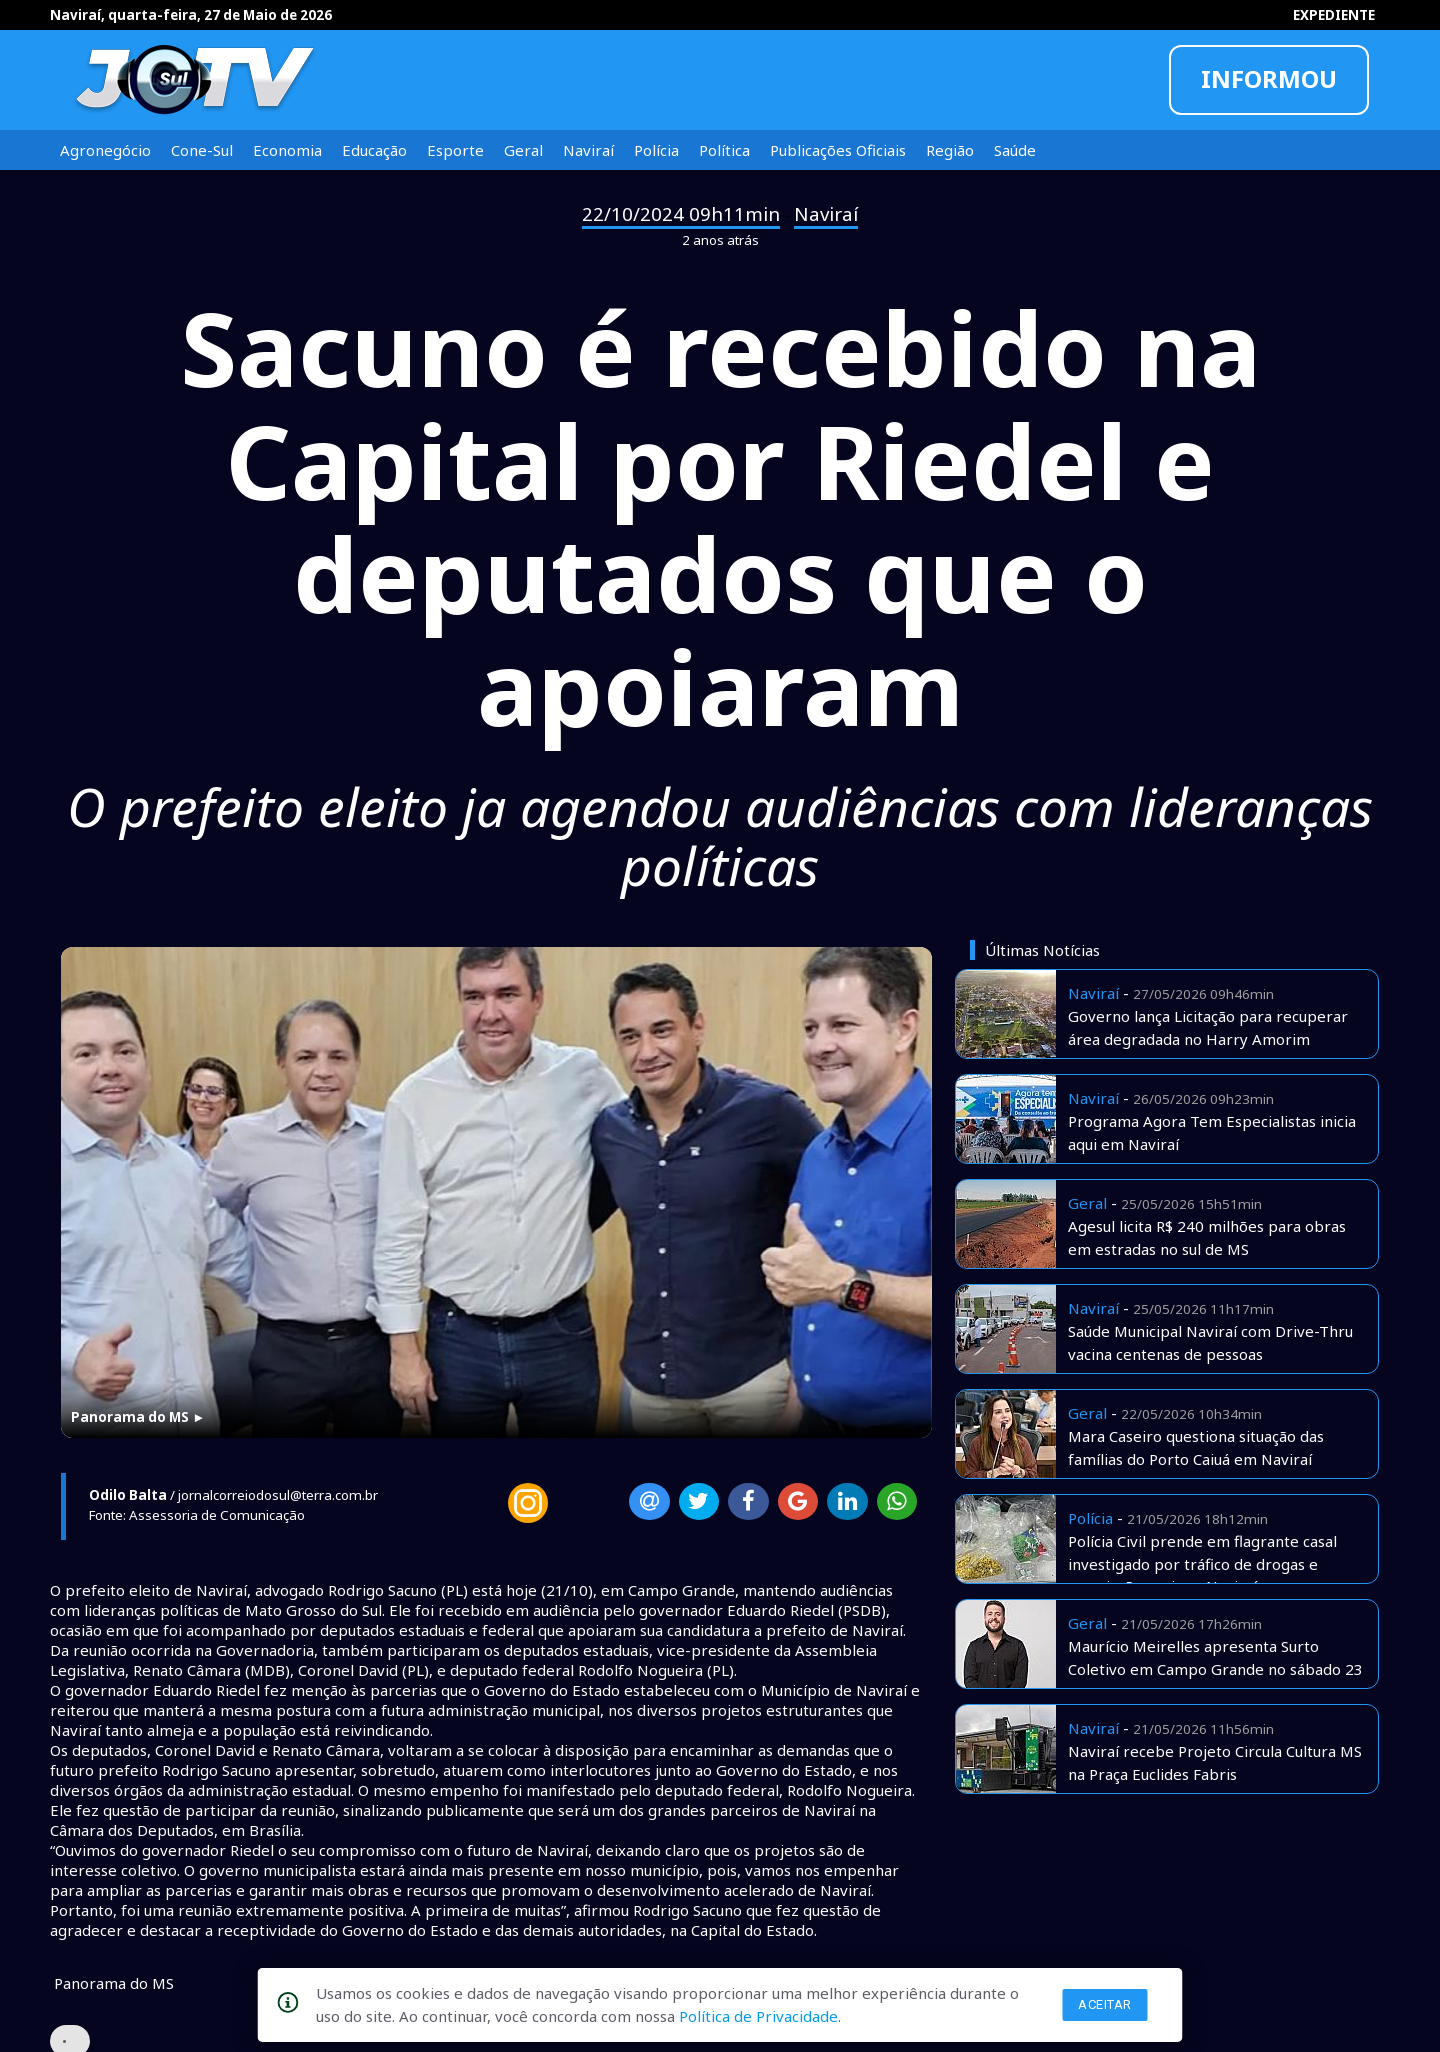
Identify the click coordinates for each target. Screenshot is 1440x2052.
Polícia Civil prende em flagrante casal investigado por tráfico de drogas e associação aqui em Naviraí (1202, 1563)
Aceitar (1105, 2004)
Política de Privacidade (758, 2016)
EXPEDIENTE (1334, 15)
